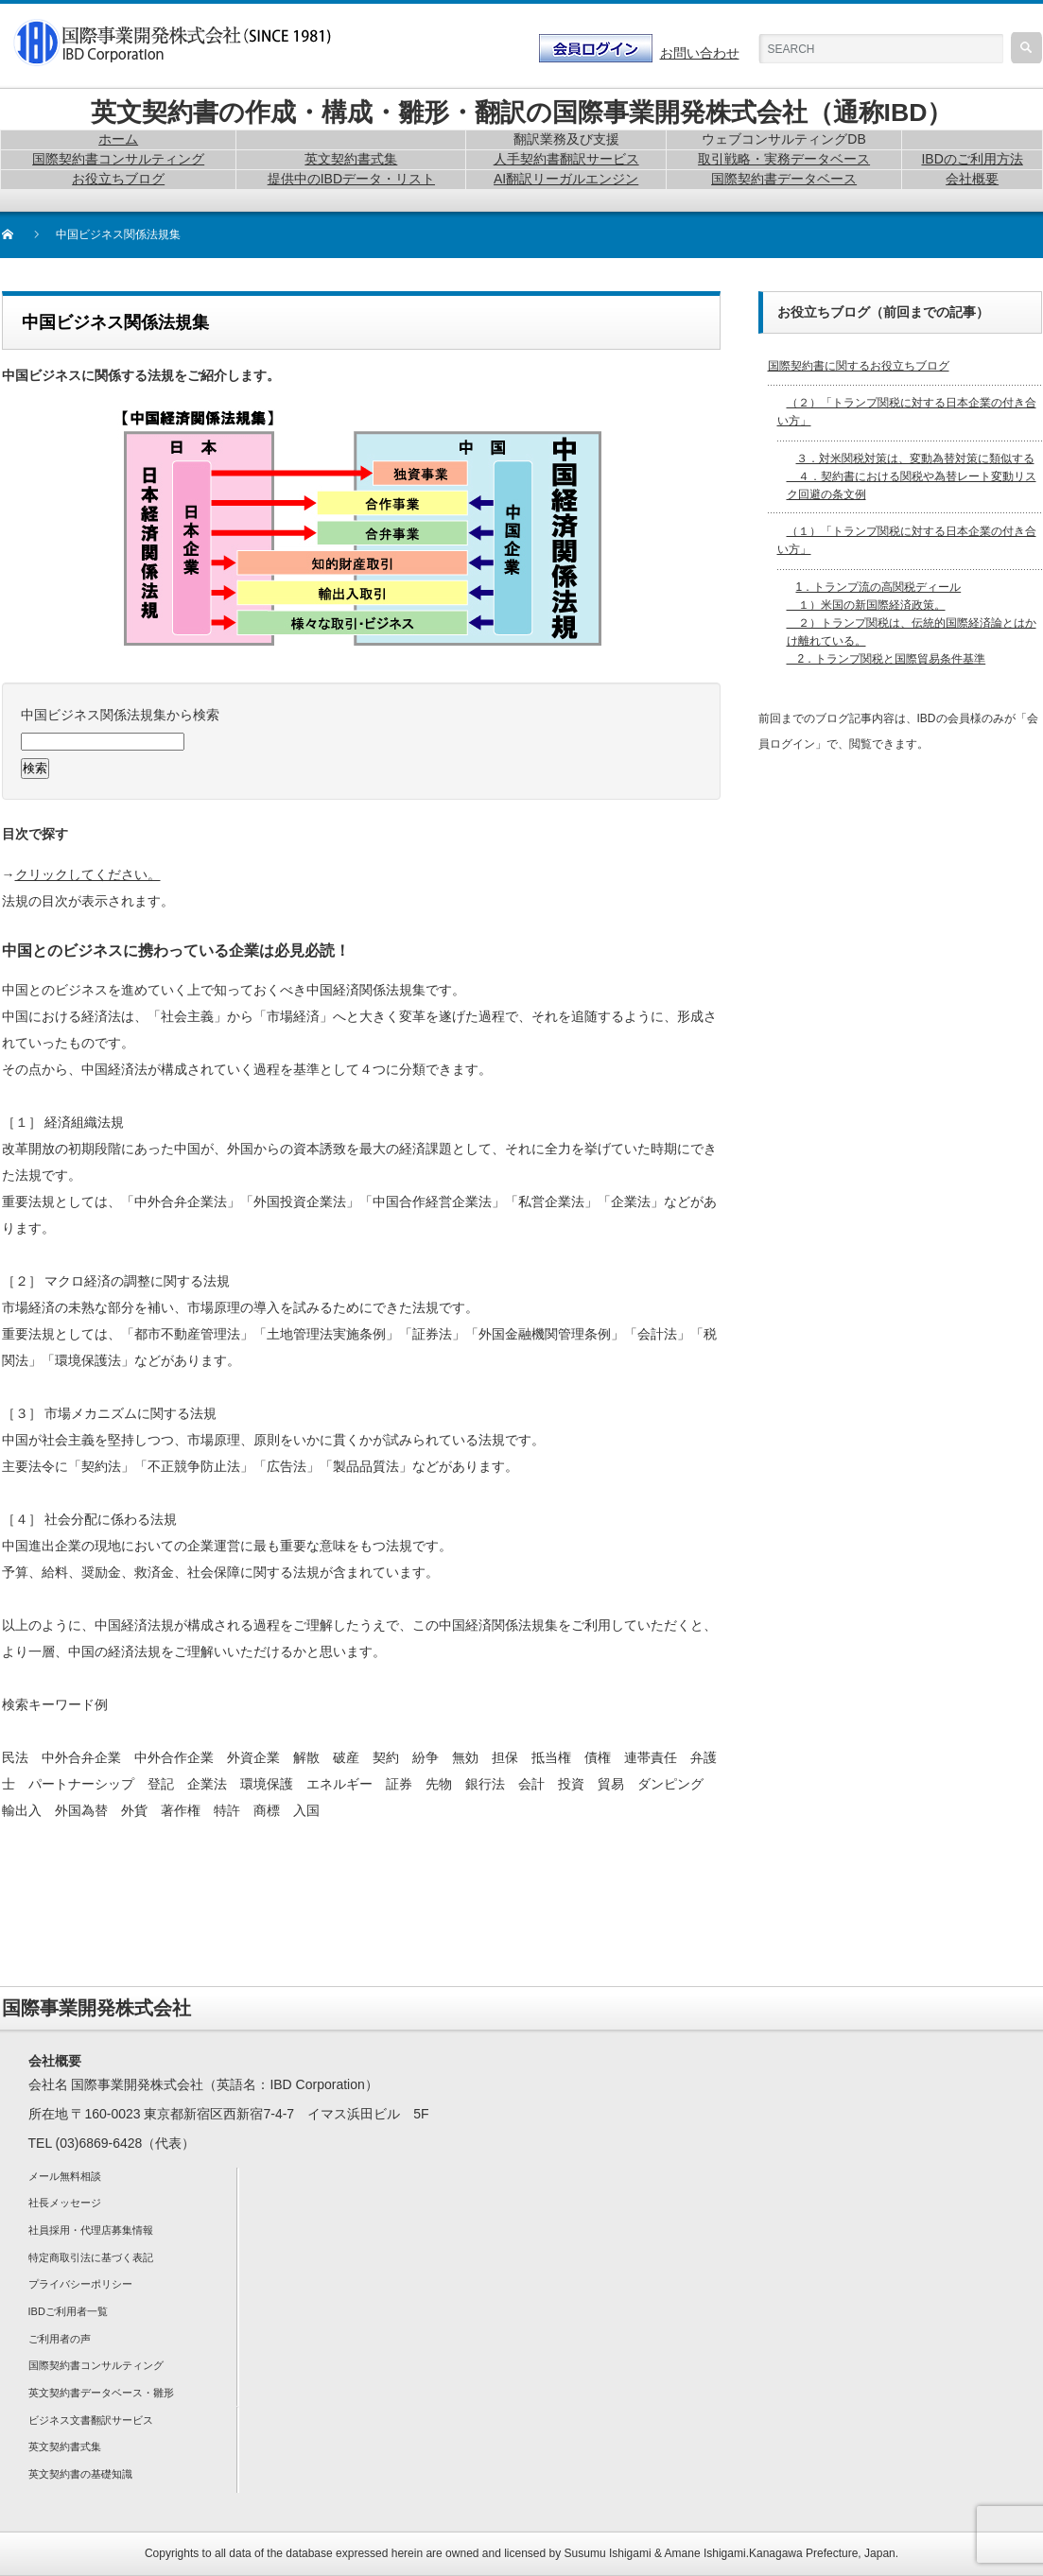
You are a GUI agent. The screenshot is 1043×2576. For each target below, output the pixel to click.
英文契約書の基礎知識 (80, 2474)
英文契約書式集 (64, 2446)
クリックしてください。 (88, 874)
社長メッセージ (64, 2202)
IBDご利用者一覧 (68, 2311)
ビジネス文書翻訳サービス (90, 2420)
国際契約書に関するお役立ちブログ (858, 365)
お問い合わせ (699, 53)
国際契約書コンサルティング (96, 2365)
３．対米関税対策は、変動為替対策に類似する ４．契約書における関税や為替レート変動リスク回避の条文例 (911, 476)
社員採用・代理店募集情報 (90, 2230)
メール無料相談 (64, 2176)
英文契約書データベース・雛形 (101, 2392)
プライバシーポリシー (80, 2284)
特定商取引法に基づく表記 (90, 2257)
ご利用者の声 (59, 2338)
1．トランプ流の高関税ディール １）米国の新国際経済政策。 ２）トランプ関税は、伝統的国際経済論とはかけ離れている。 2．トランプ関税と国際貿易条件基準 (911, 623)
